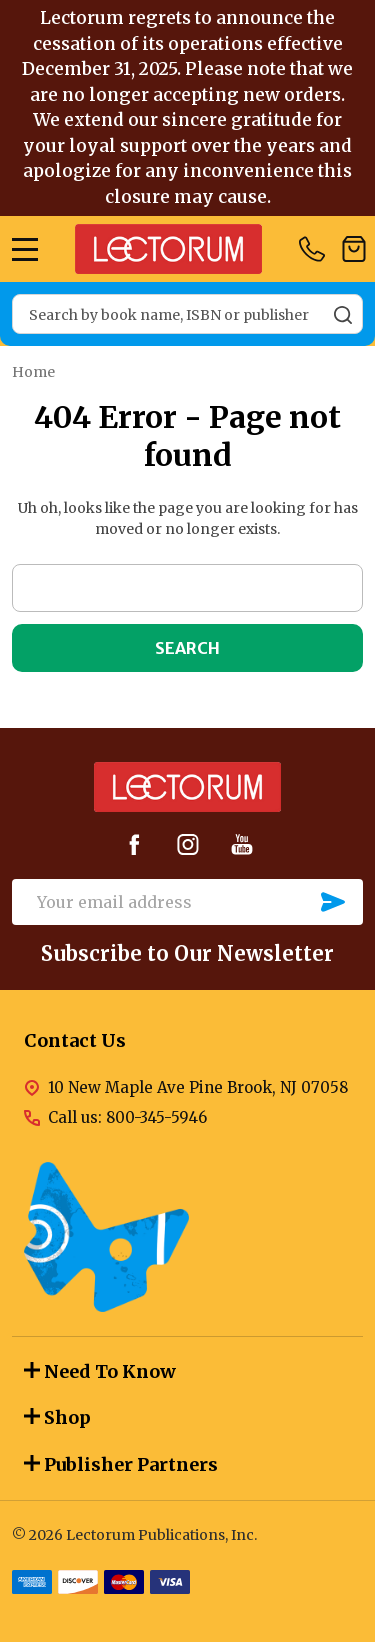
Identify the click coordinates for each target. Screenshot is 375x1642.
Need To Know (100, 1371)
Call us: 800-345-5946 (127, 1117)
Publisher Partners (121, 1464)
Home (33, 372)
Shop (57, 1417)
